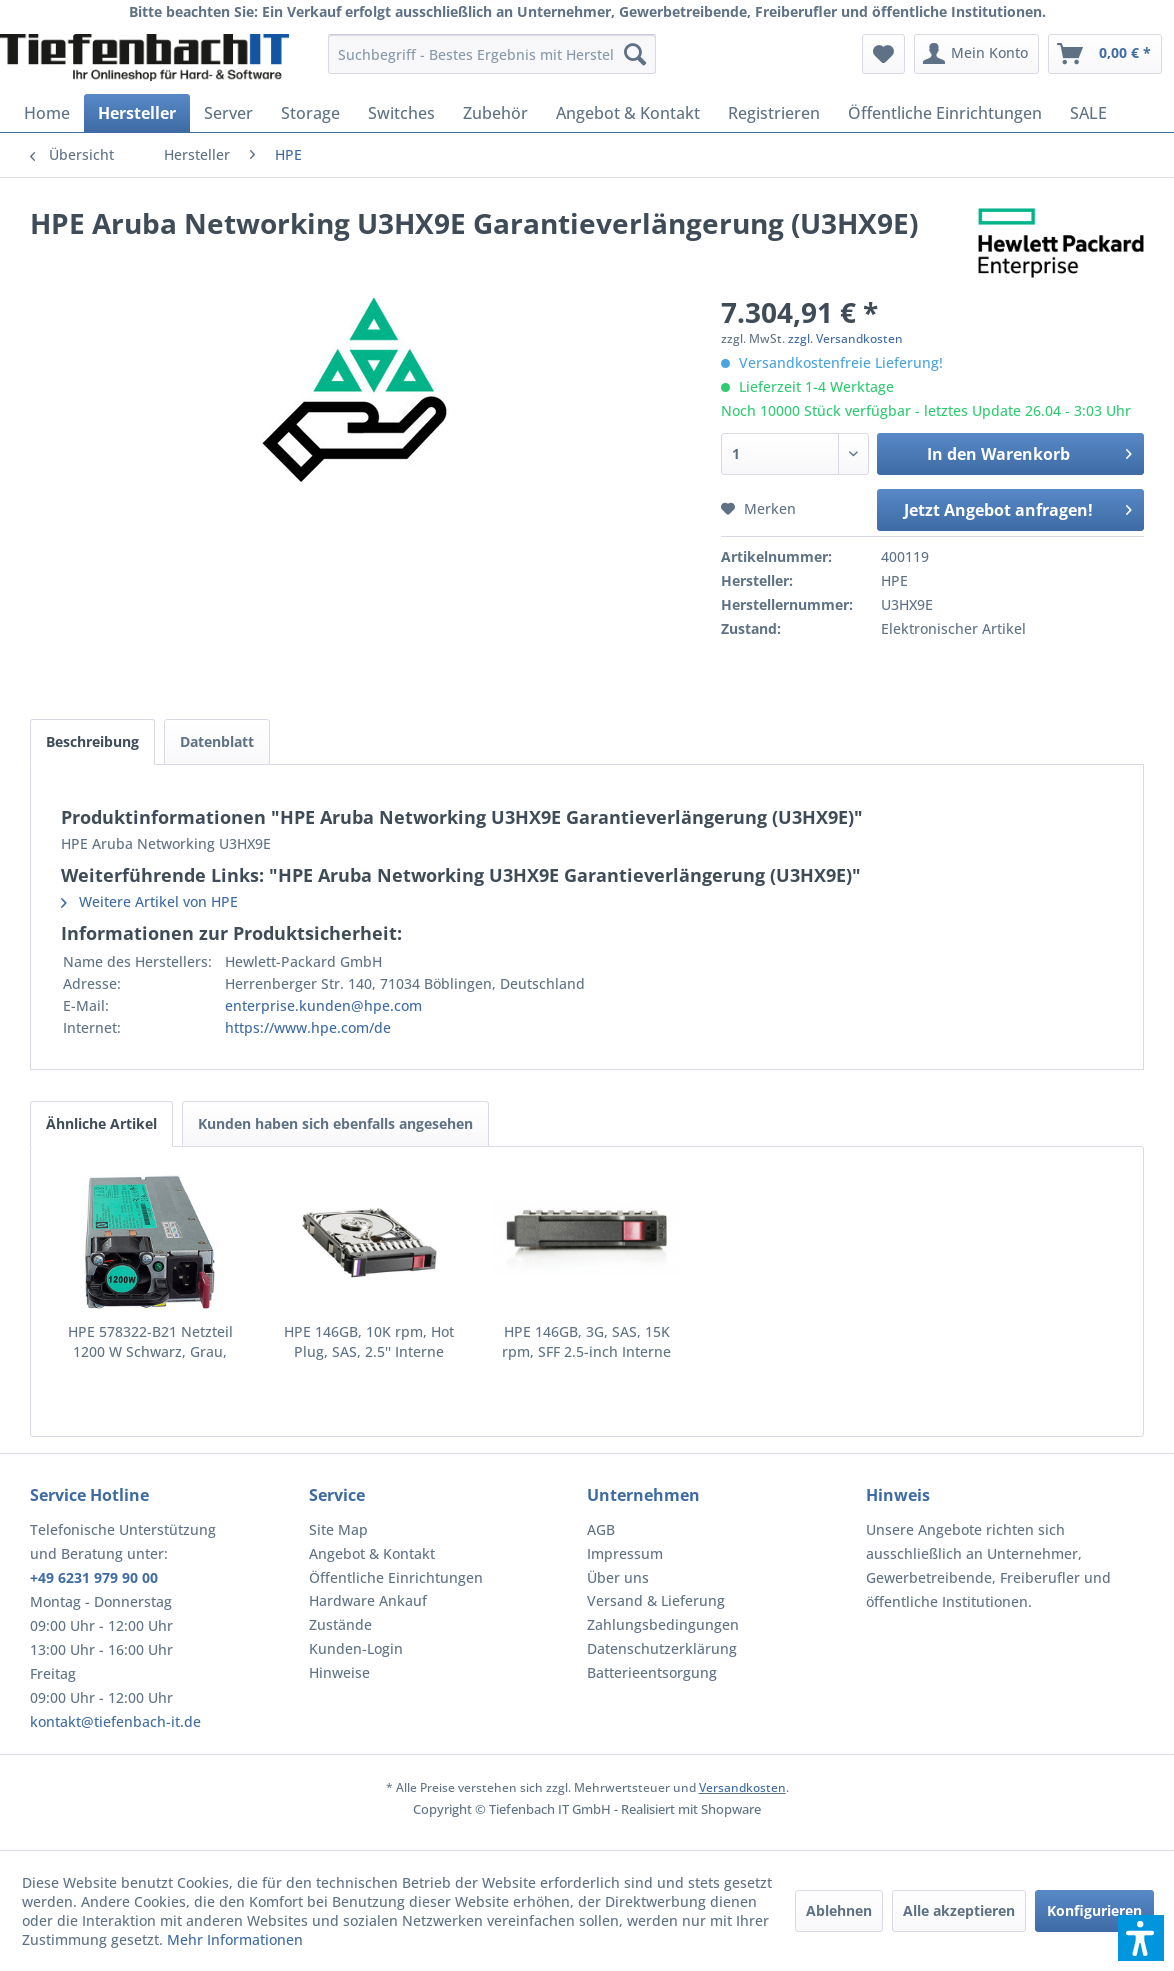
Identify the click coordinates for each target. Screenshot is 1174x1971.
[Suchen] (635, 54)
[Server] (228, 113)
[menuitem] (492, 54)
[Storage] (310, 113)
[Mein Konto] (976, 54)
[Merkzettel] (883, 54)
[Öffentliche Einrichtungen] (945, 113)
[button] (1141, 1938)
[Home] (47, 113)
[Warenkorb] (1105, 54)
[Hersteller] (137, 113)
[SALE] (1088, 113)
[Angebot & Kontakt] (628, 113)
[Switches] (401, 113)
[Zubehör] (495, 113)
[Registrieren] (774, 113)
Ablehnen (839, 1910)
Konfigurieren (1094, 1910)
